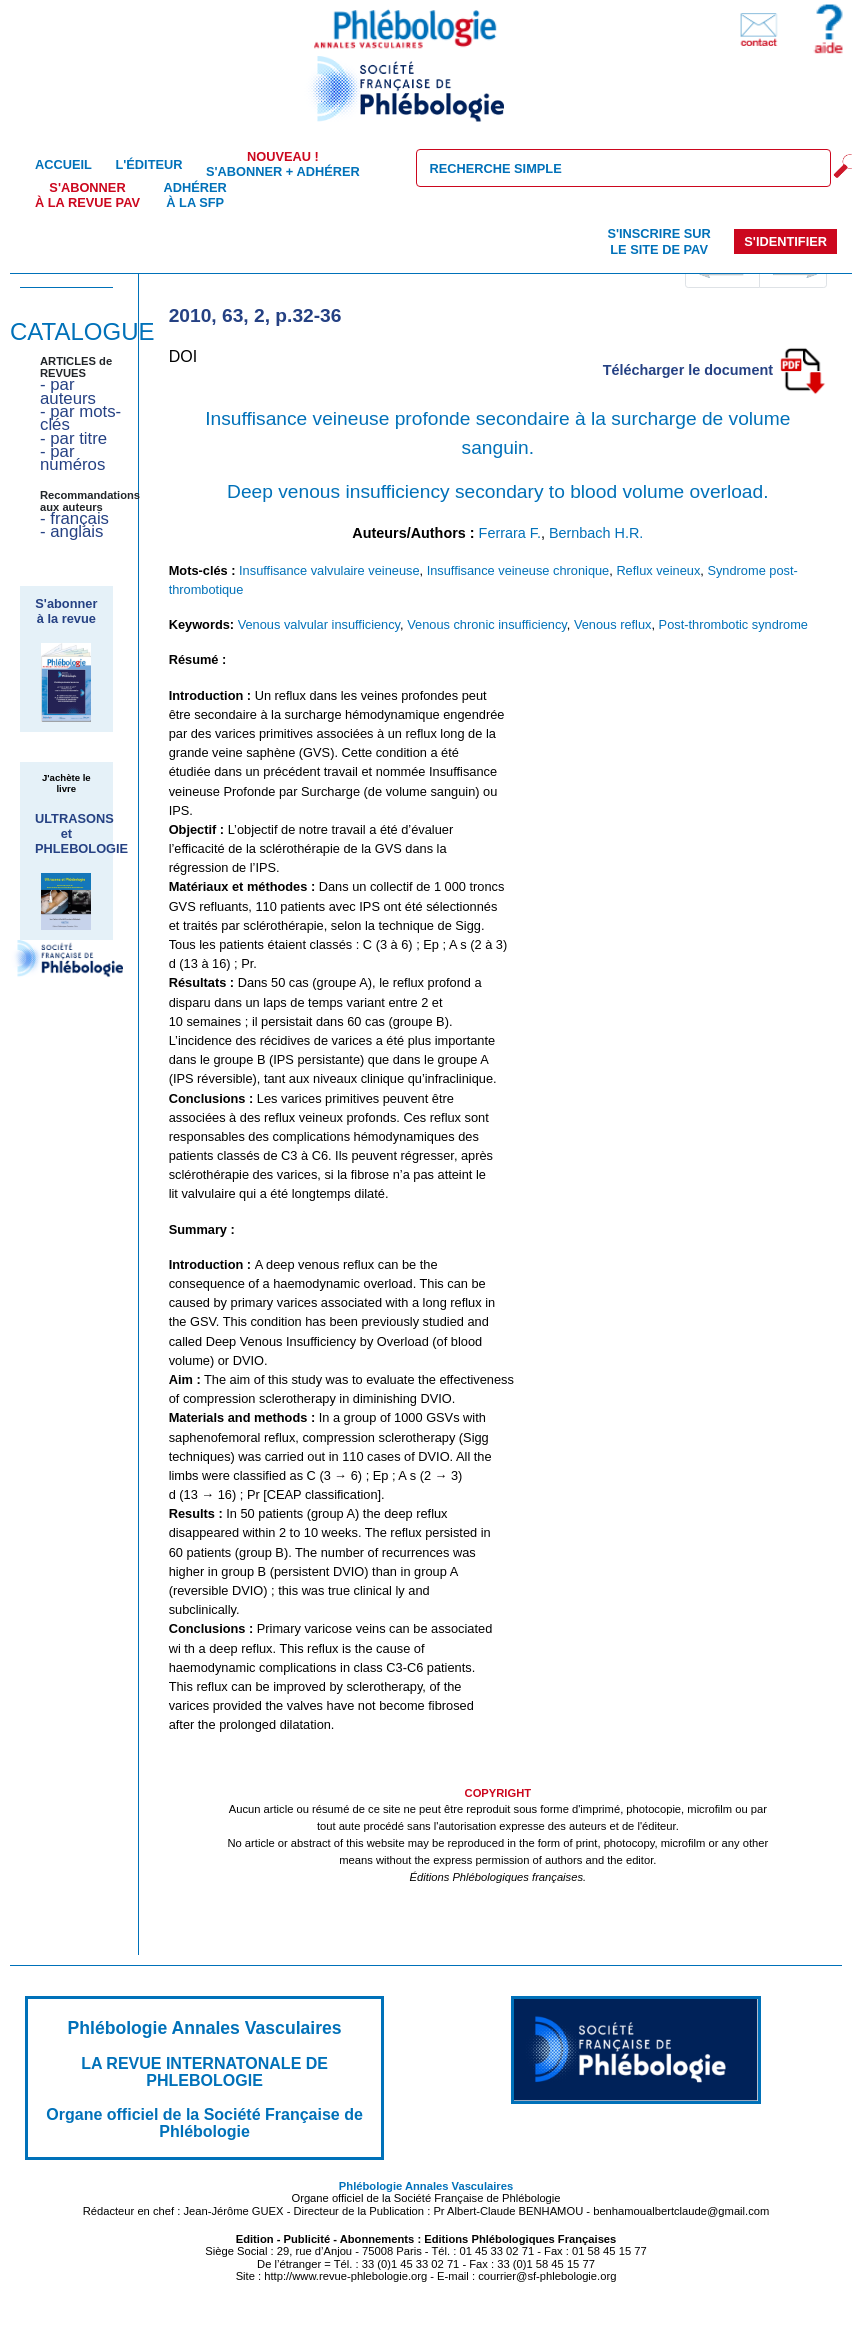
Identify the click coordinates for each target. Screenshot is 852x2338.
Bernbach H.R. (596, 533)
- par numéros (72, 458)
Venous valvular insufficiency (319, 624)
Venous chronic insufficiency (487, 624)
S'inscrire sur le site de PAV (658, 241)
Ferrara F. (510, 533)
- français (74, 518)
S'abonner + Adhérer (283, 164)
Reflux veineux (658, 570)
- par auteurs (68, 391)
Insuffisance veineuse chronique (518, 570)
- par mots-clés (80, 418)
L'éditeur (148, 164)
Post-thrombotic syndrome (733, 624)
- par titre (73, 438)
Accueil (63, 164)
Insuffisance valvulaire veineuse (329, 570)
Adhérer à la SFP (195, 195)
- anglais (71, 531)
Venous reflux (613, 624)
